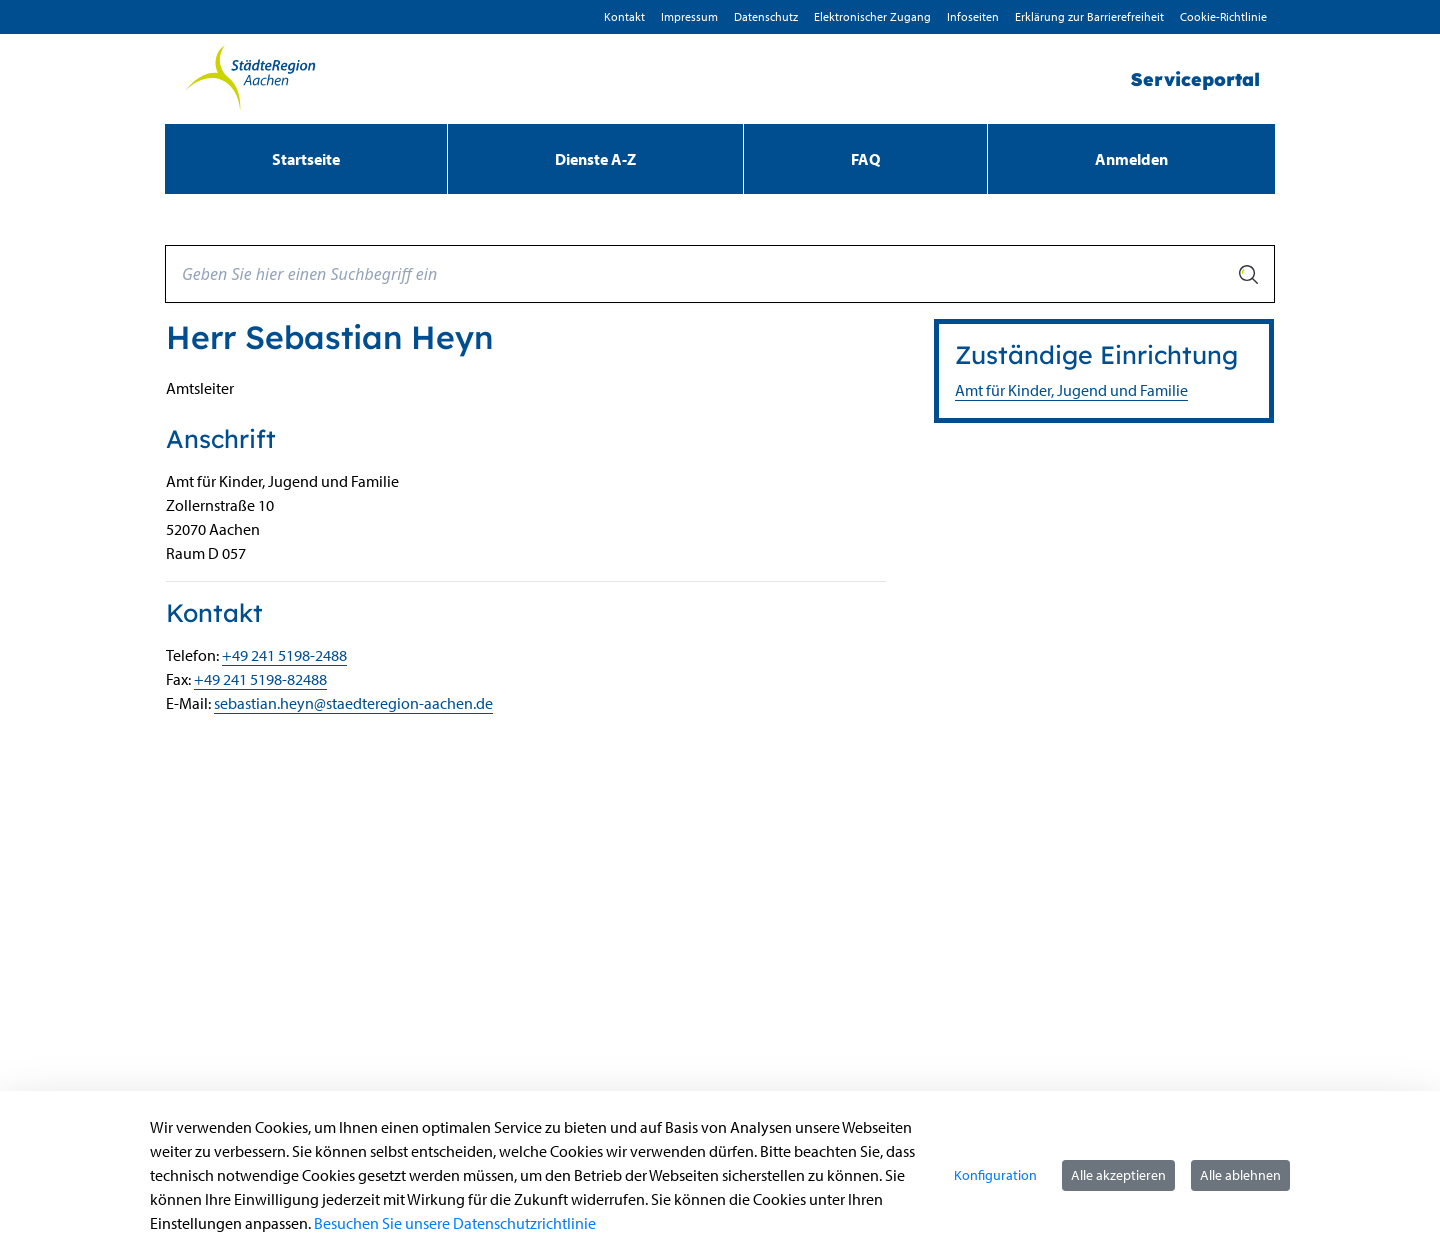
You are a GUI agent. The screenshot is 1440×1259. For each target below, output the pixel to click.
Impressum (689, 16)
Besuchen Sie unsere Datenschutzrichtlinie (455, 1223)
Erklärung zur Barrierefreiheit (1089, 16)
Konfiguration (995, 1175)
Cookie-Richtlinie (1223, 16)
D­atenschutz (766, 16)
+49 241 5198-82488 (260, 679)
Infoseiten (973, 16)
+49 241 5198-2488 (284, 655)
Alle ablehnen (1240, 1175)
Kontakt (624, 16)
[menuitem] (306, 159)
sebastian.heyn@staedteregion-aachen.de (353, 703)
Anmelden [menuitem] (1131, 159)
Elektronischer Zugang (872, 16)
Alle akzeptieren (1118, 1175)
